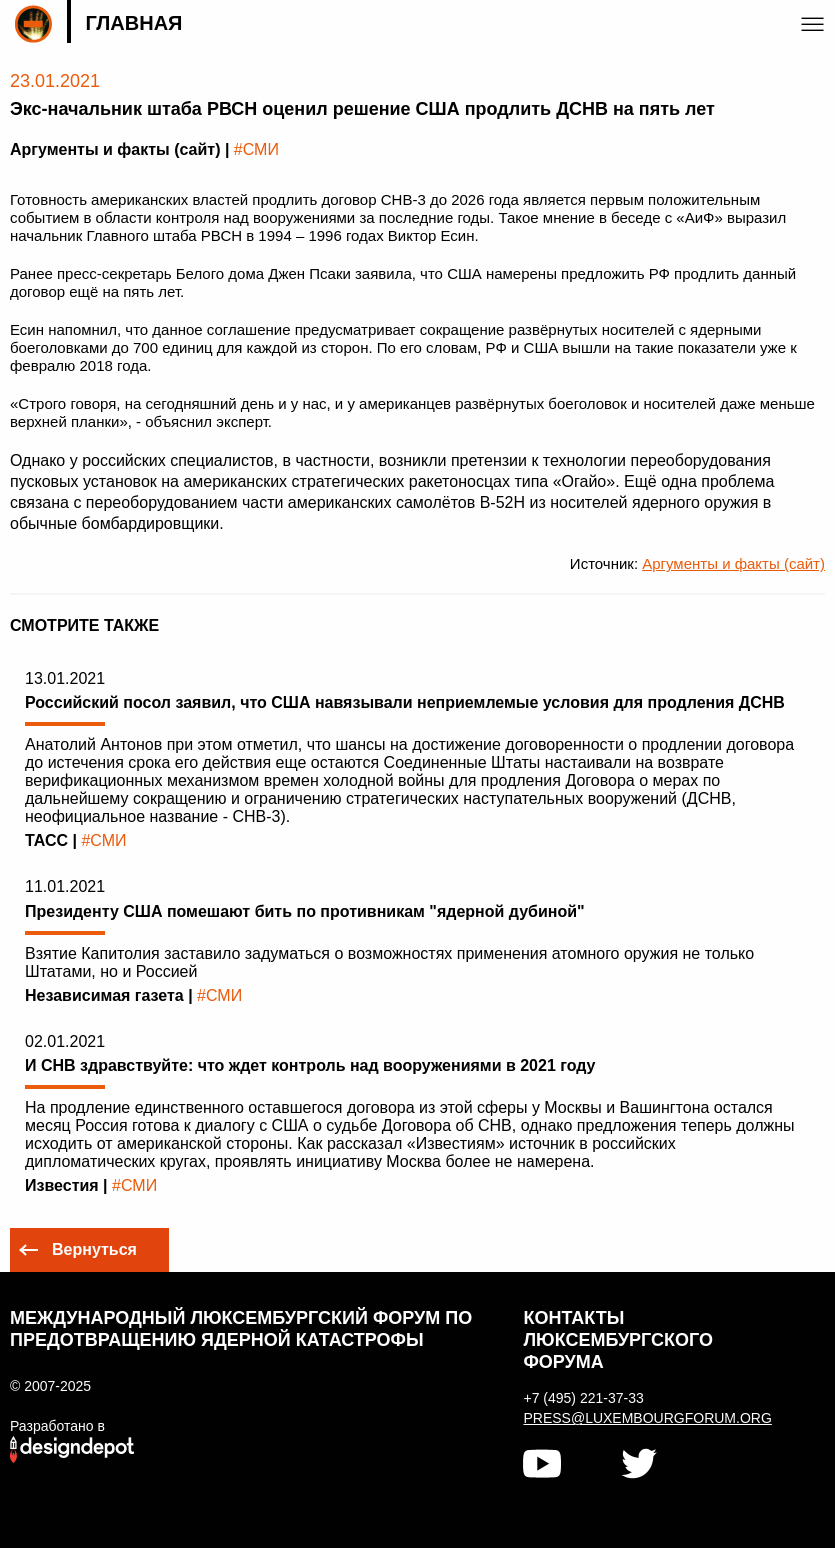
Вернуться (94, 1249)
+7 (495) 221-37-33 (583, 1398)
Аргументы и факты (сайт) (733, 563)
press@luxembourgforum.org (645, 1418)
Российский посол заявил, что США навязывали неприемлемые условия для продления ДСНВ (405, 702)
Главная (133, 23)
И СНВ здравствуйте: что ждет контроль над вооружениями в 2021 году (310, 1065)
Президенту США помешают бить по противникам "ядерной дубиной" (305, 911)
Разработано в (57, 1426)
